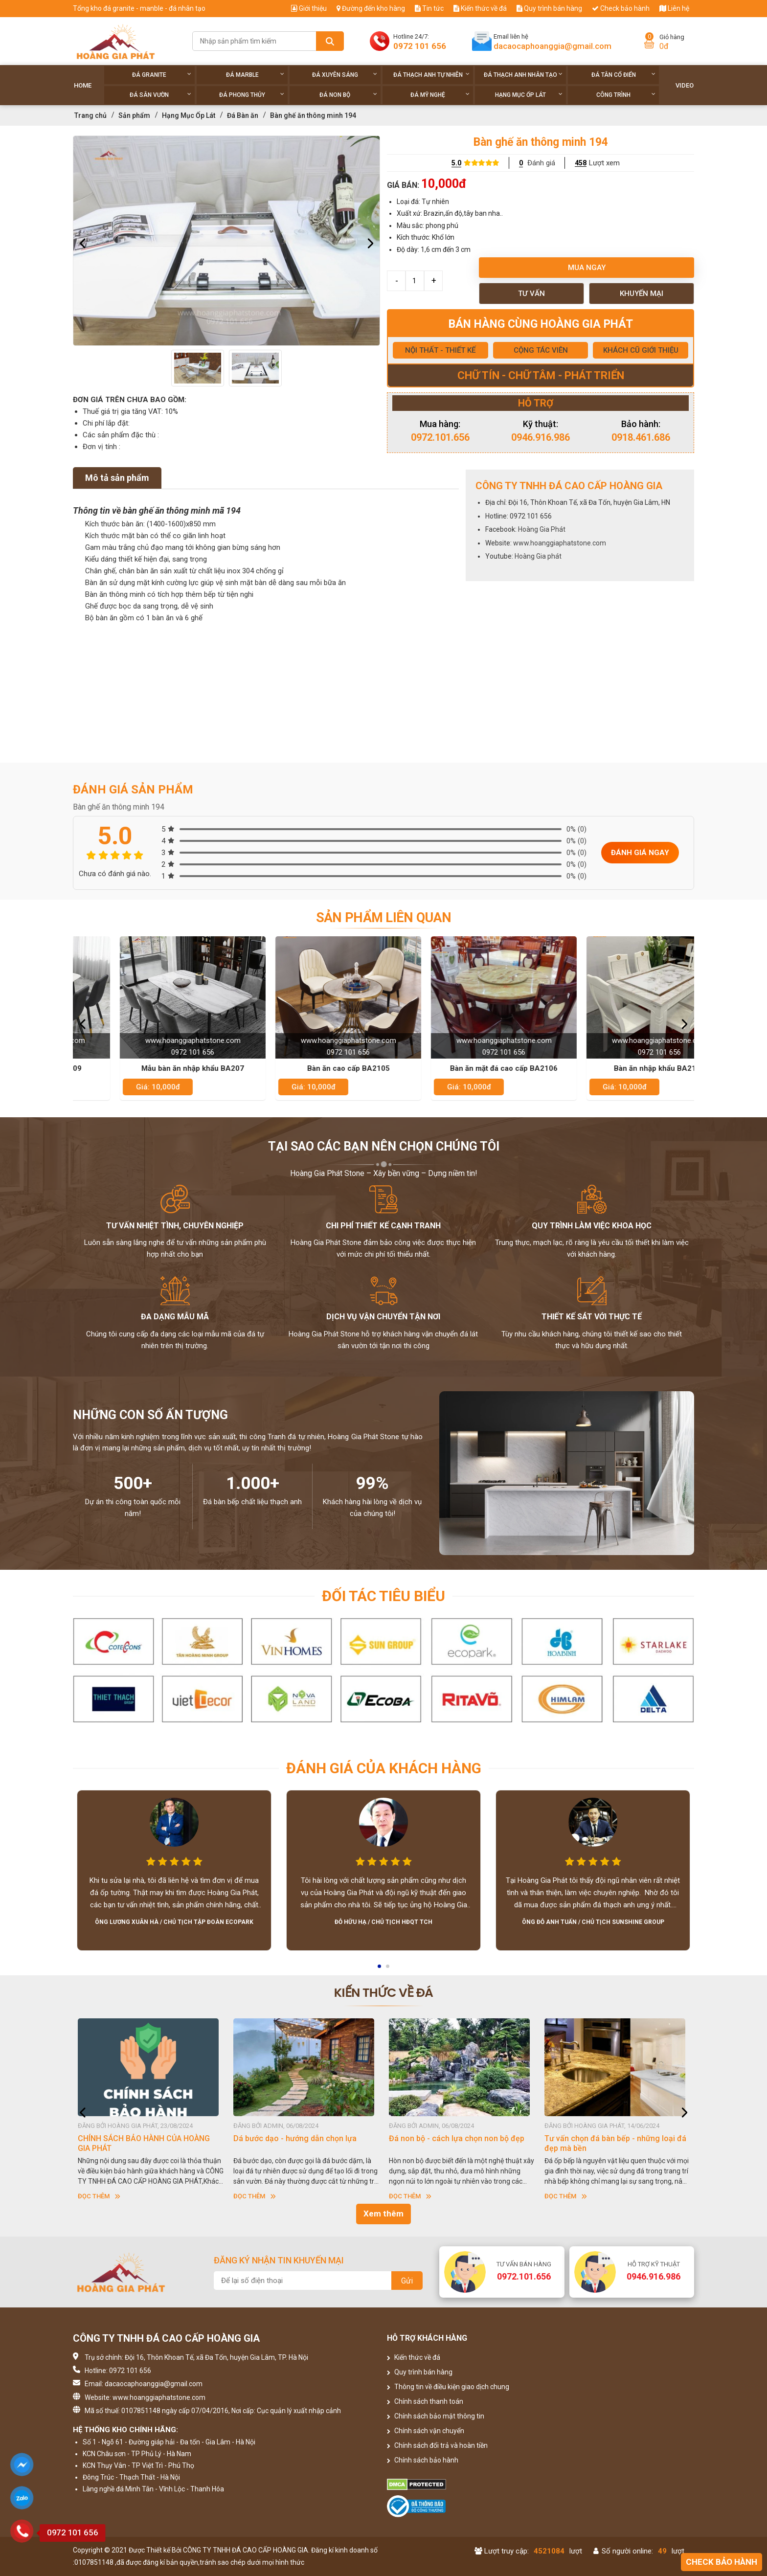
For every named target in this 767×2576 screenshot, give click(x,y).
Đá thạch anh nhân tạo (523, 74)
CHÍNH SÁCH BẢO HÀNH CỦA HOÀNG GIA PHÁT (299, 2143)
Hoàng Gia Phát (541, 529)
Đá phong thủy (251, 94)
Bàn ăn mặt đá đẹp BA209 (151, 1068)
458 (581, 163)
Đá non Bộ (348, 94)
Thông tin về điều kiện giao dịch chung (448, 2387)
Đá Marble (255, 74)
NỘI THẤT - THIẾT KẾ (440, 350)
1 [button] (380, 1969)
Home (82, 85)
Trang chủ (90, 115)
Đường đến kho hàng (371, 8)
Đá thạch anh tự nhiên (431, 74)
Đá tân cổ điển (623, 74)
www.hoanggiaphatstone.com (559, 543)
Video (685, 85)
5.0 (456, 163)
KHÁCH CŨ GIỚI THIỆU (640, 350)
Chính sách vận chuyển (425, 2431)
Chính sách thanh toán (425, 2401)
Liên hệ (674, 8)
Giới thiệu (309, 8)
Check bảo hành (621, 8)
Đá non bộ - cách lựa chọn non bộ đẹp (612, 2138)
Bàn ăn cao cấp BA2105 (462, 1068)
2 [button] (388, 1969)
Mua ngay (587, 267)
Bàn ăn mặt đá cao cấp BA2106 (617, 1068)
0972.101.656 (440, 437)
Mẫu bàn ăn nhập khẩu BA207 (306, 1068)
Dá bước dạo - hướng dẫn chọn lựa (450, 2138)
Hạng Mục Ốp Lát (529, 94)
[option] (226, 241)
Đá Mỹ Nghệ (440, 94)
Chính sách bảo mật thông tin (435, 2416)
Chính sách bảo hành (422, 2460)
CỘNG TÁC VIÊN (541, 350)
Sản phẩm (134, 115)
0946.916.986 (540, 437)
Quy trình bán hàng (549, 8)
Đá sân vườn (160, 94)
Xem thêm (383, 2213)
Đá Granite (161, 74)
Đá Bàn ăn (242, 115)
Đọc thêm (99, 2196)
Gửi (407, 2280)
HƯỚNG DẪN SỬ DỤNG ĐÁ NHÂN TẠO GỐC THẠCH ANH (144, 2143)
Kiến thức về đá (480, 8)
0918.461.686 (640, 437)
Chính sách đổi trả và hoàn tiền (437, 2445)
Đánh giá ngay (640, 852)
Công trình (625, 94)
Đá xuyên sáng (344, 74)
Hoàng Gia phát (538, 556)
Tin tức (429, 8)
